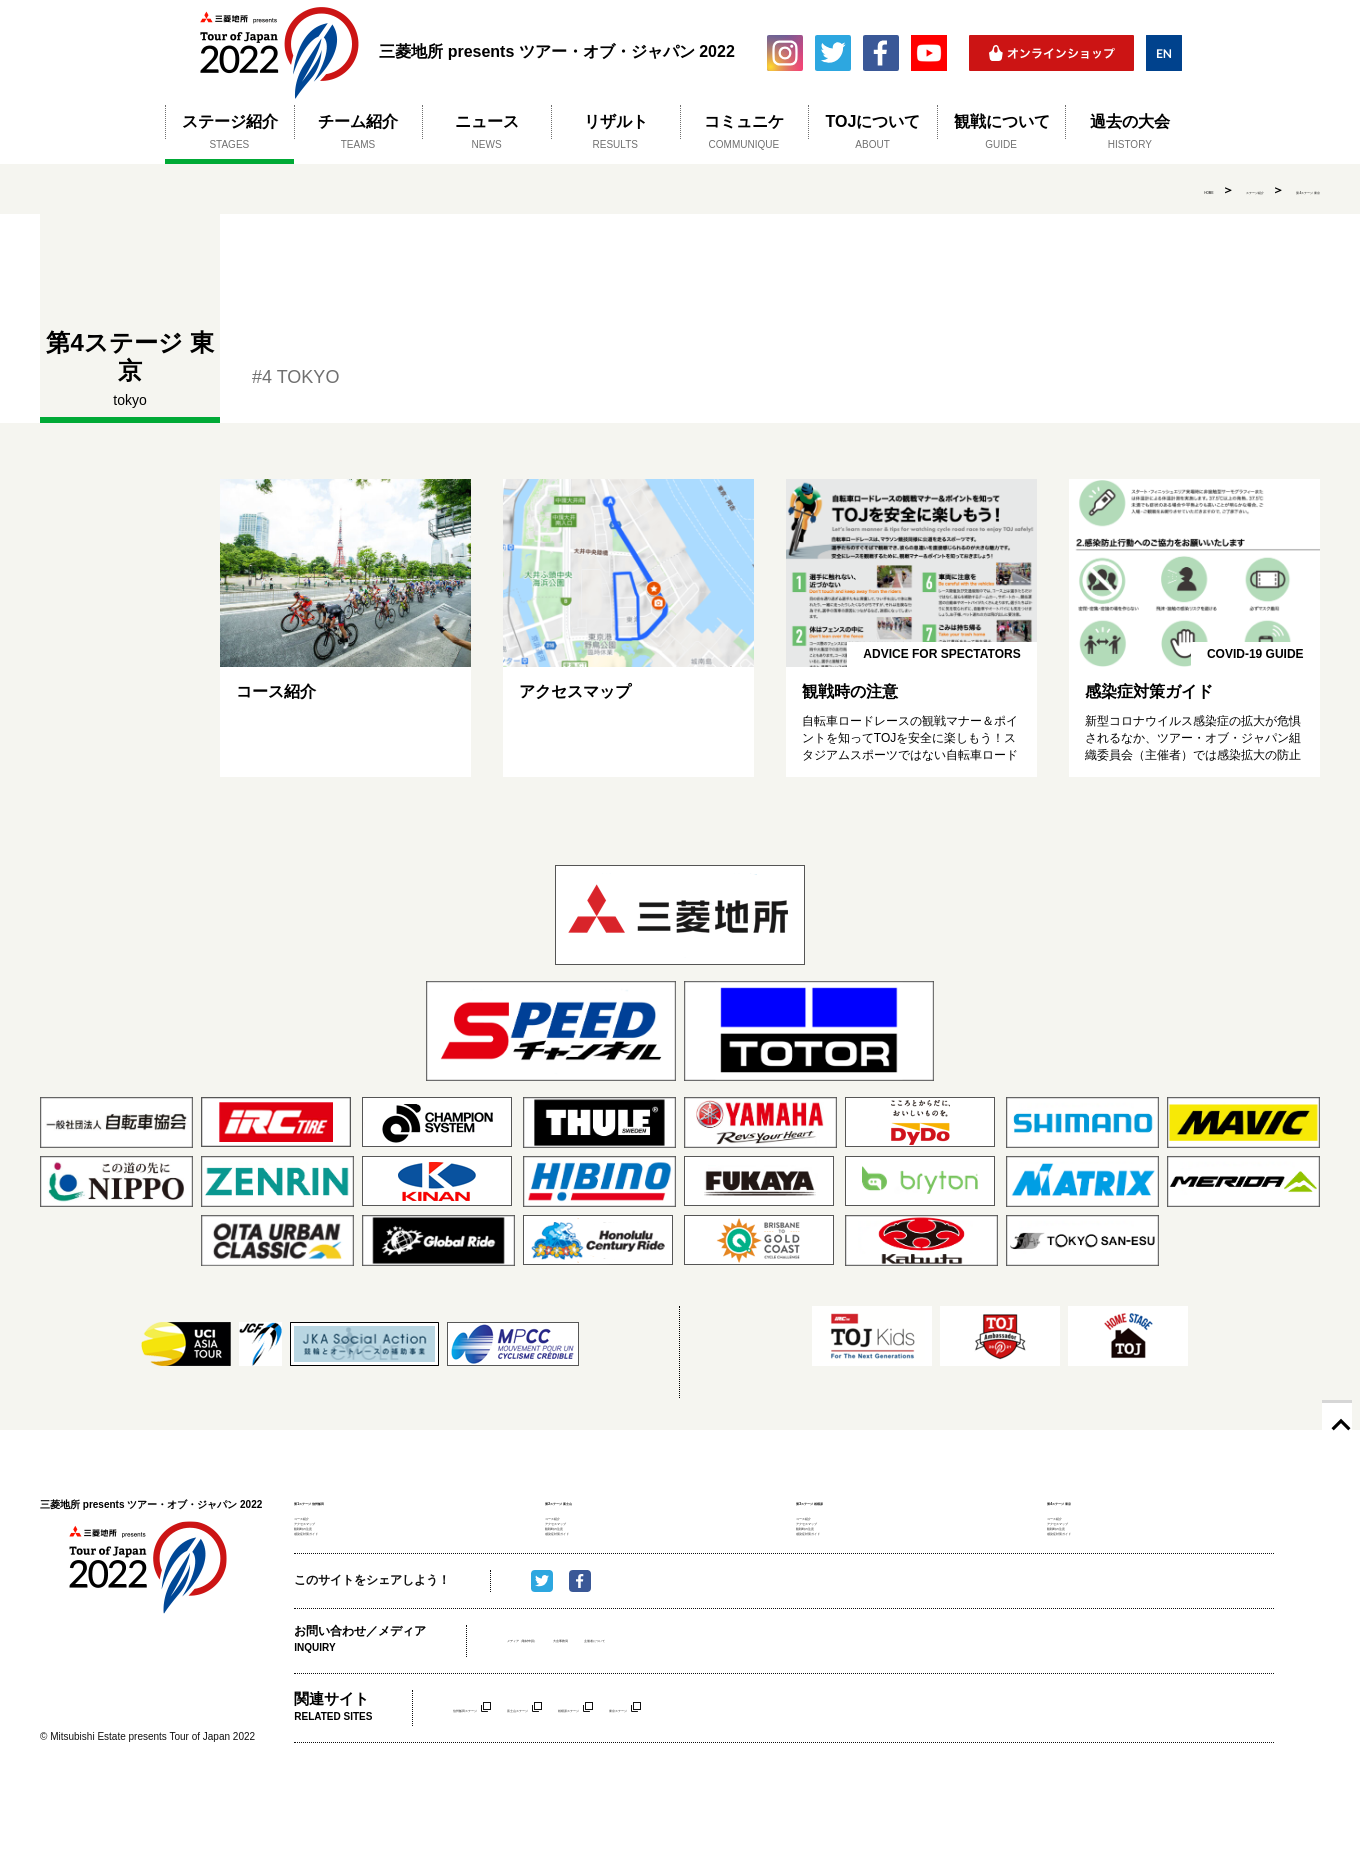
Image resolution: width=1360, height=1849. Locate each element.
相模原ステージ (735, 1766)
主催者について (761, 1699)
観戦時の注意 (327, 1566)
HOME (1071, 190)
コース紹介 (321, 1526)
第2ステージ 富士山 (602, 1500)
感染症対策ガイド (338, 1585)
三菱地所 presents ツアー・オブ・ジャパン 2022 (278, 52)
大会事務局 (673, 1699)
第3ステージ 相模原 (853, 1500)
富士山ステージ (621, 1766)
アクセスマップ (332, 1546)
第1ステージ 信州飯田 (358, 1500)
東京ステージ (843, 1766)
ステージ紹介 (1158, 190)
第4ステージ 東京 (1273, 190)
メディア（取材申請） (567, 1699)
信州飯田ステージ (501, 1766)
